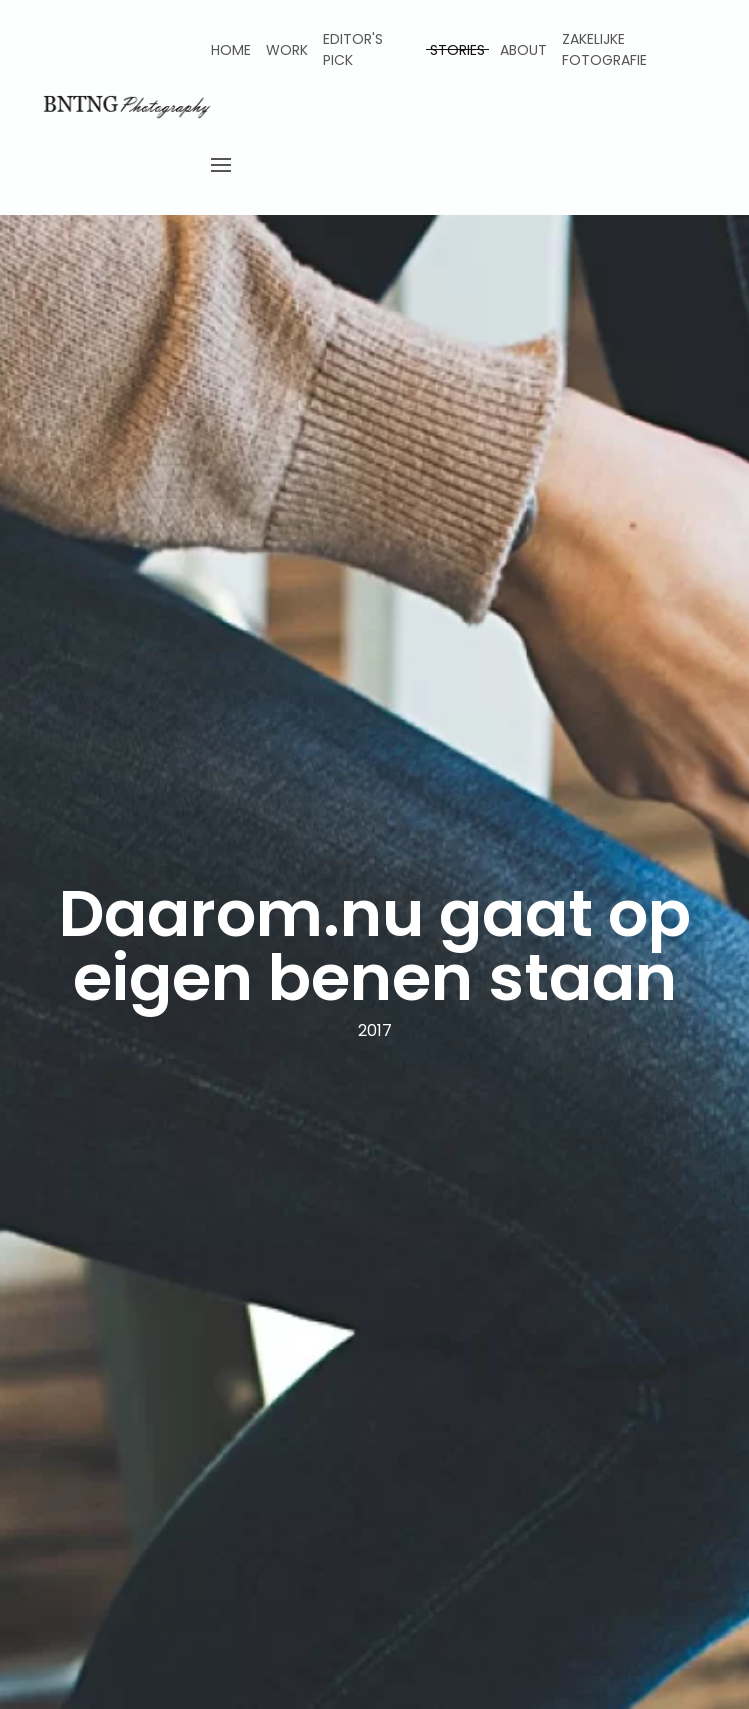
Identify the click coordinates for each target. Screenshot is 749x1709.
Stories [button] (457, 50)
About (523, 50)
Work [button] (287, 50)
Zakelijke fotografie (604, 49)
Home (231, 50)
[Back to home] (125, 108)
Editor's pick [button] (353, 49)
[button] (221, 165)
